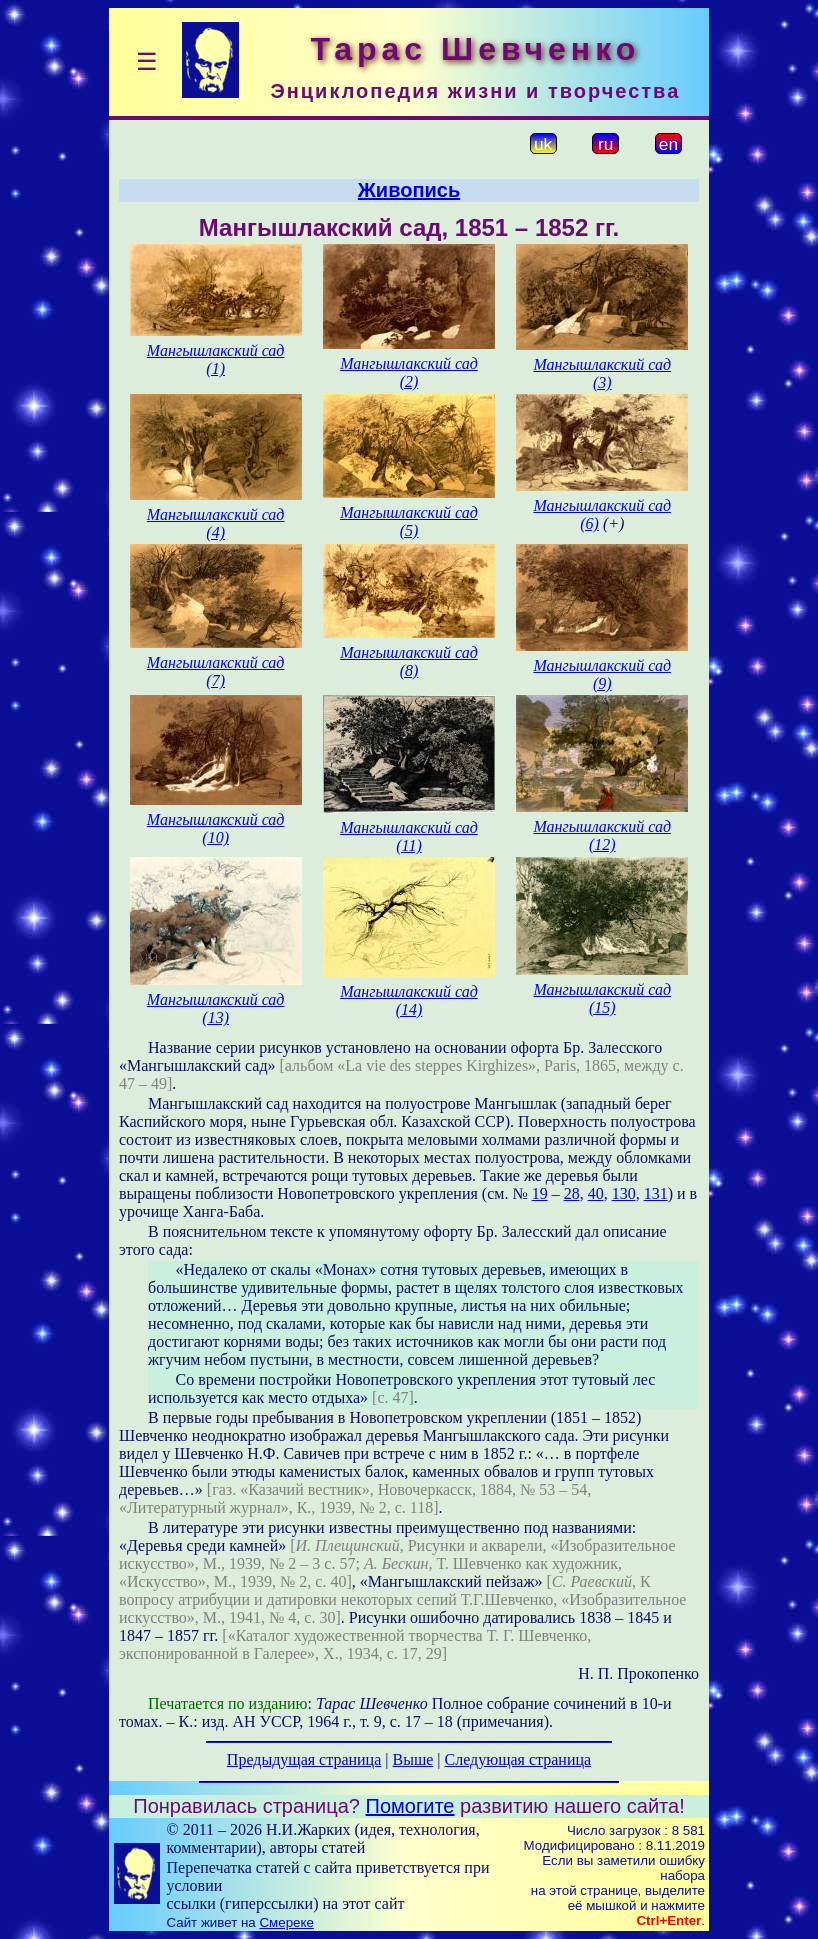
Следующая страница (518, 1759)
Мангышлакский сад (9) (602, 674)
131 (656, 1193)
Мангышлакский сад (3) (602, 373)
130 (624, 1193)
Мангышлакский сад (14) (409, 1000)
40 (596, 1193)
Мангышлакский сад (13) (216, 1008)
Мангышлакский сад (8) (409, 661)
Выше (412, 1759)
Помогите (410, 1806)
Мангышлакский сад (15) (602, 998)
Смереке (286, 1922)
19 (540, 1193)
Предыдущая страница (304, 1759)
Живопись (409, 190)
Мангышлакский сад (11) (409, 836)
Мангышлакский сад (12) (602, 835)
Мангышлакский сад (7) (216, 671)
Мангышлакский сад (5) (409, 521)
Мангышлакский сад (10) (216, 828)
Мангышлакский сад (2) (409, 372)
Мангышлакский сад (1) (216, 359)
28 (572, 1193)
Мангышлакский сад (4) (216, 523)
